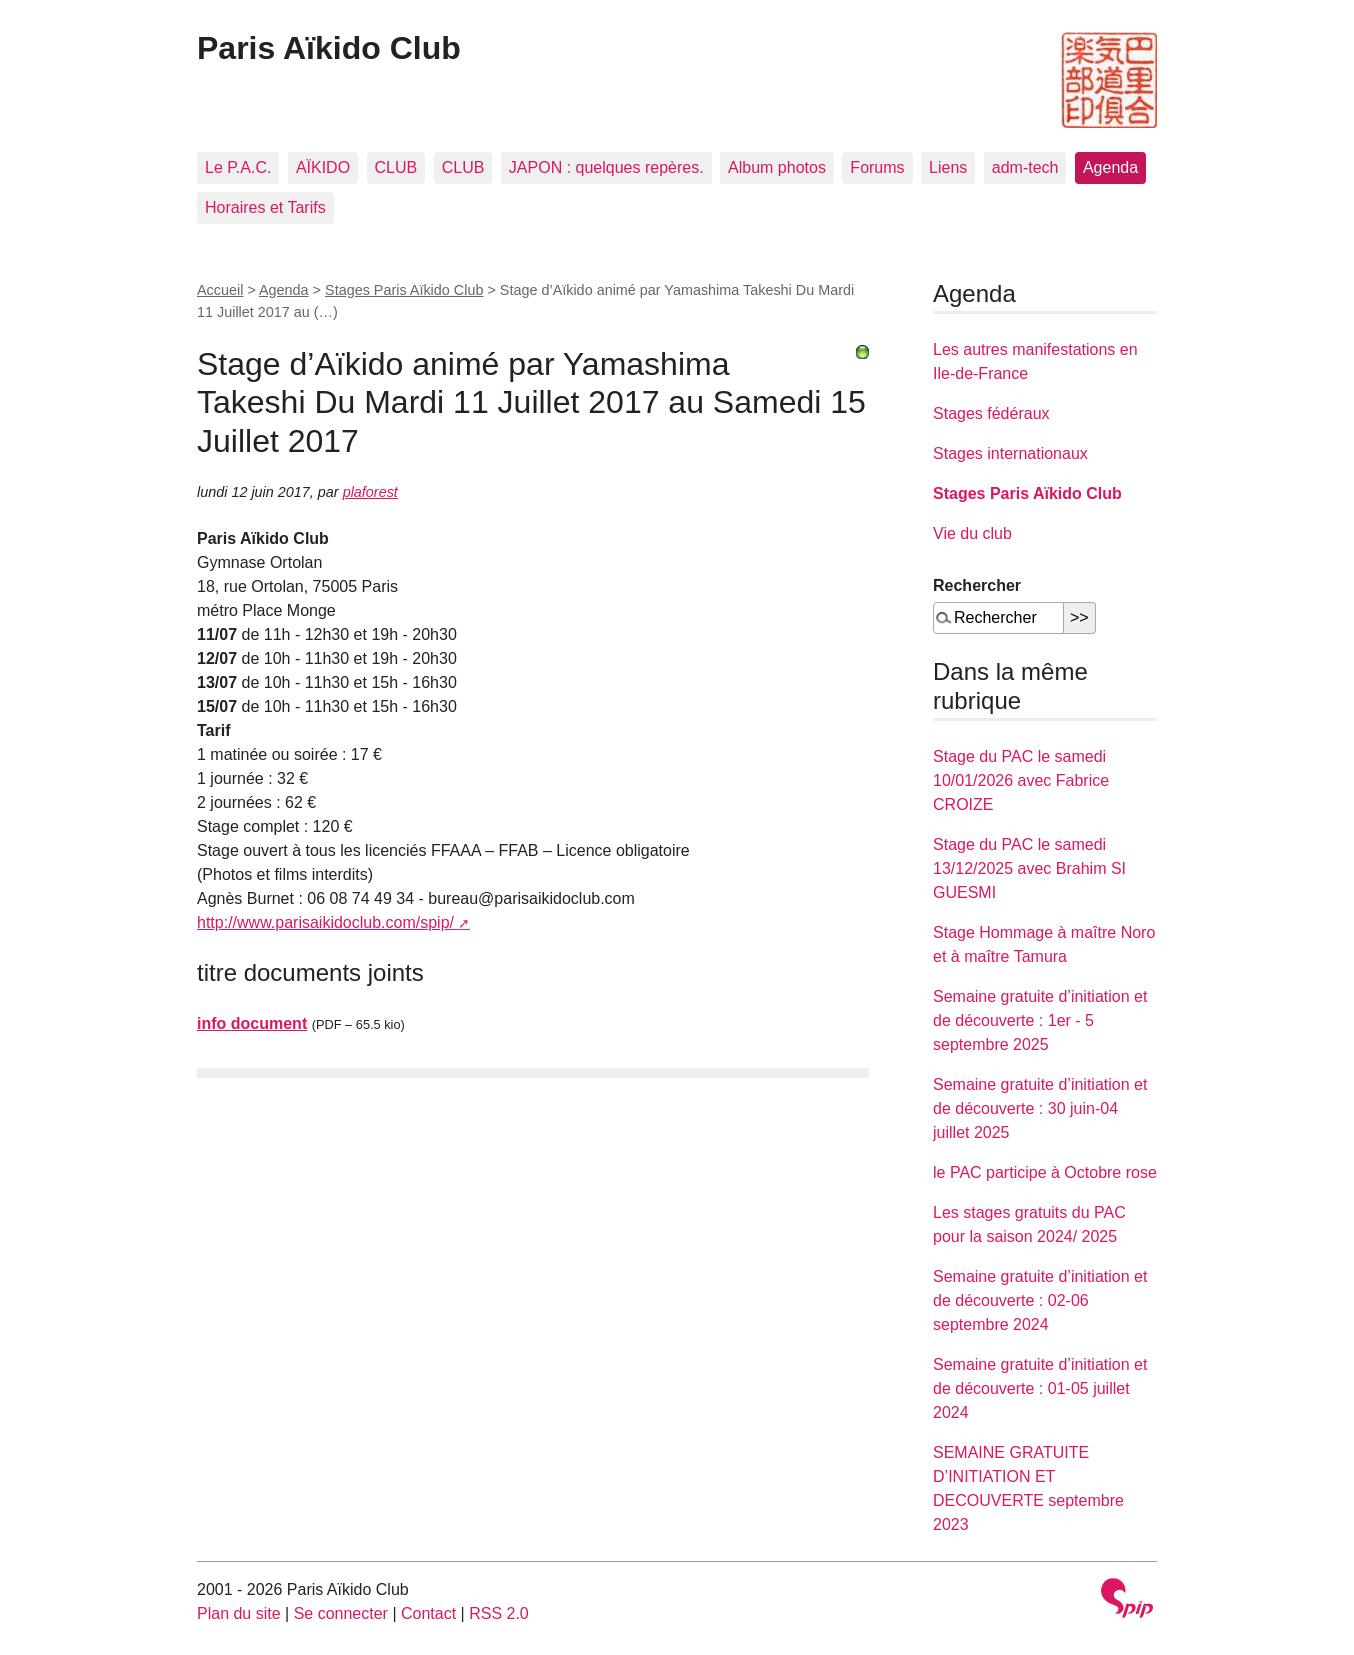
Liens (948, 167)
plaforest (370, 492)
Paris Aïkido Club (329, 48)
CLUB (396, 167)
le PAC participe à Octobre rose (1045, 1172)
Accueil (220, 290)
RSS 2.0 (499, 1613)
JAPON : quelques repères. (606, 167)
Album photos (777, 167)
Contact (428, 1613)
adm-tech (1025, 167)
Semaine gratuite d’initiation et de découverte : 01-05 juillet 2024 (1040, 1388)
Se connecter (341, 1613)
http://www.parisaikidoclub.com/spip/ (325, 922)
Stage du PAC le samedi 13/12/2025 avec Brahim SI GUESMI (1029, 868)
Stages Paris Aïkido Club (404, 290)
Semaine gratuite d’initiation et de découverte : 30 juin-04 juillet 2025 (1040, 1108)
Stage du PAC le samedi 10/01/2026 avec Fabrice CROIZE (1021, 780)
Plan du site (239, 1613)
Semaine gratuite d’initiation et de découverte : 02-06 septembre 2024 (1040, 1300)
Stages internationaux (1010, 453)
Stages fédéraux (991, 413)
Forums (877, 167)
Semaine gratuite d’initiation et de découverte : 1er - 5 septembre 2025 (1040, 1020)
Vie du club (972, 533)
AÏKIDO (323, 167)
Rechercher (977, 585)
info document (252, 1023)
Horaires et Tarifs (265, 207)
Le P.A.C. (238, 167)
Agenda (1110, 167)
